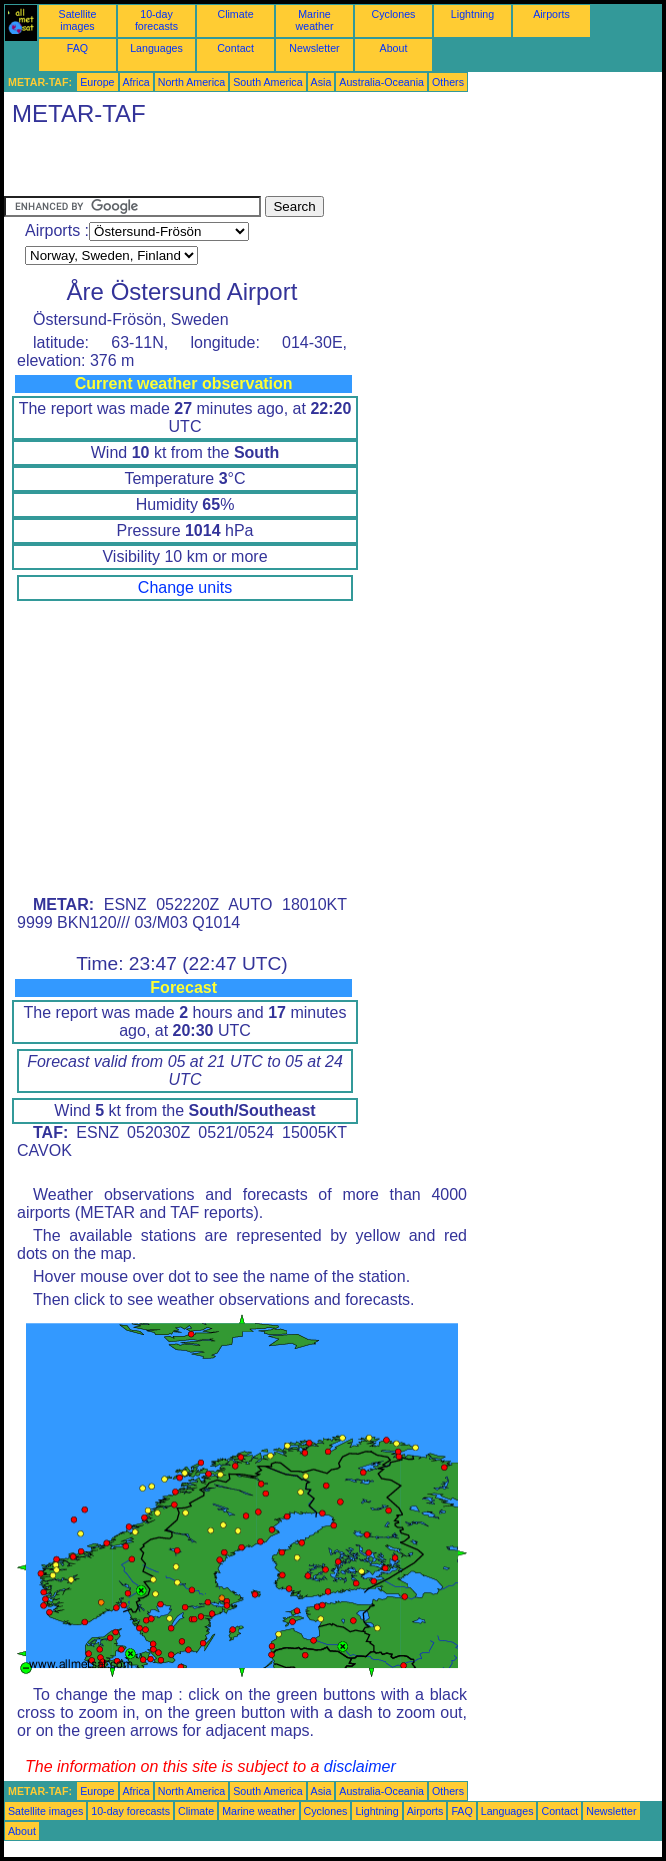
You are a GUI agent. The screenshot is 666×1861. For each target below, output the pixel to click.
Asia (321, 82)
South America (267, 82)
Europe (97, 82)
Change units (185, 587)
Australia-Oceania (381, 82)
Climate (235, 14)
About (394, 48)
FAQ (77, 48)
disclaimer (360, 1766)
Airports (551, 14)
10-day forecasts (156, 20)
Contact (235, 48)
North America (192, 82)
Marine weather (315, 20)
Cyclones (394, 14)
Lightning (472, 14)
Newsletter (314, 48)
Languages (156, 48)
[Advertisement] (238, 166)
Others (448, 82)
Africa (136, 82)
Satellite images (78, 20)
